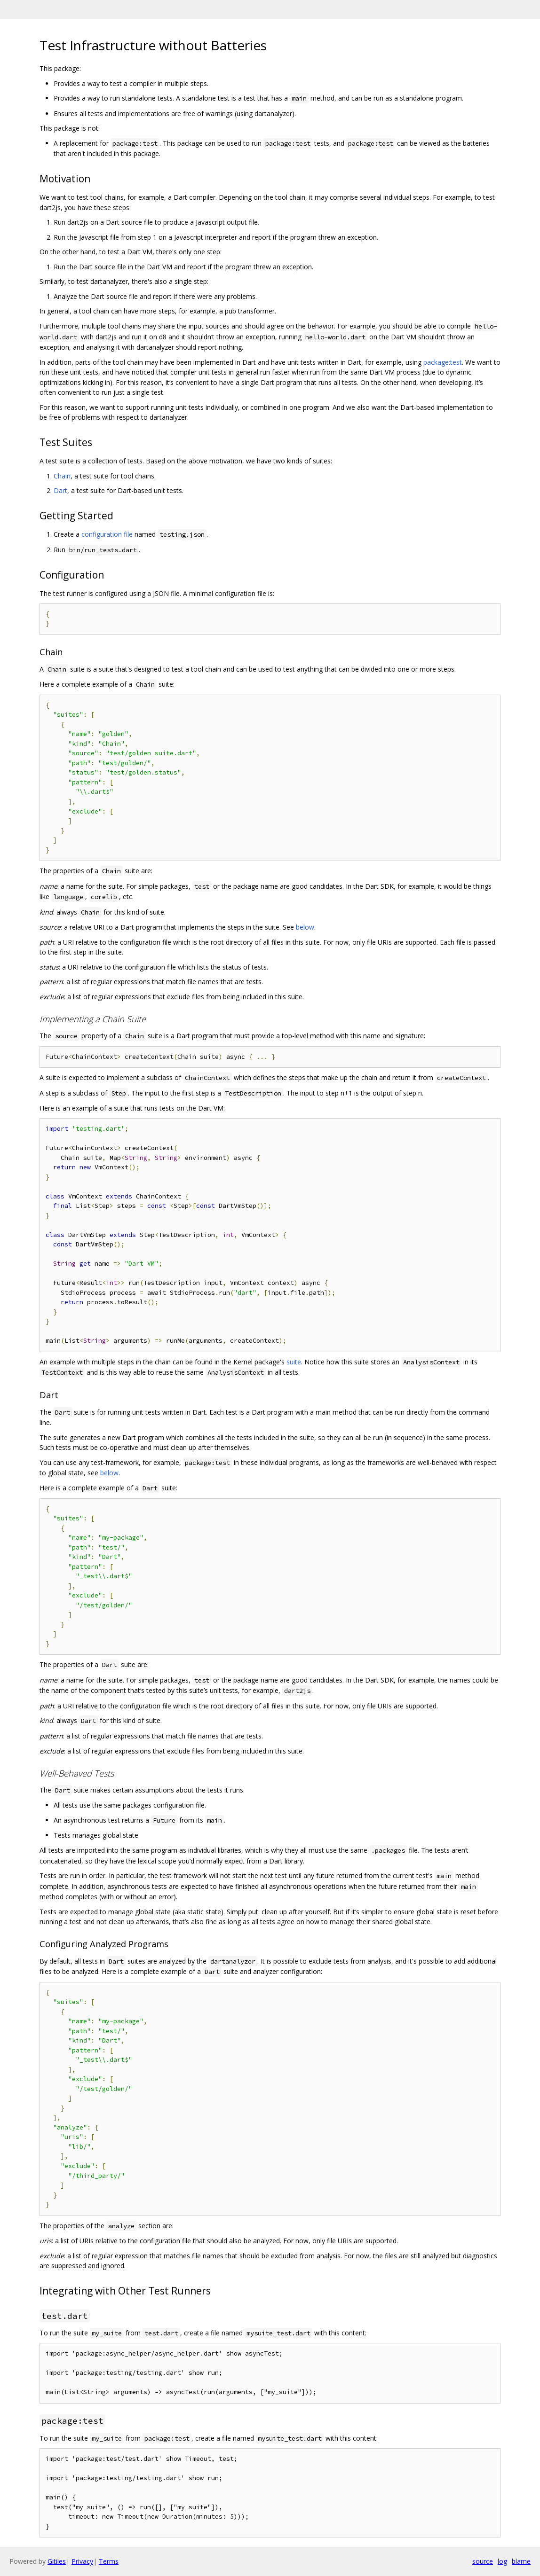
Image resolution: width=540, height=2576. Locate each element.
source (482, 2561)
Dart (60, 490)
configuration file (107, 534)
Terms (109, 2561)
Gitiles (57, 2561)
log (502, 2561)
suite (293, 1361)
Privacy (82, 2561)
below (305, 927)
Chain (62, 475)
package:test (442, 362)
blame (521, 2561)
